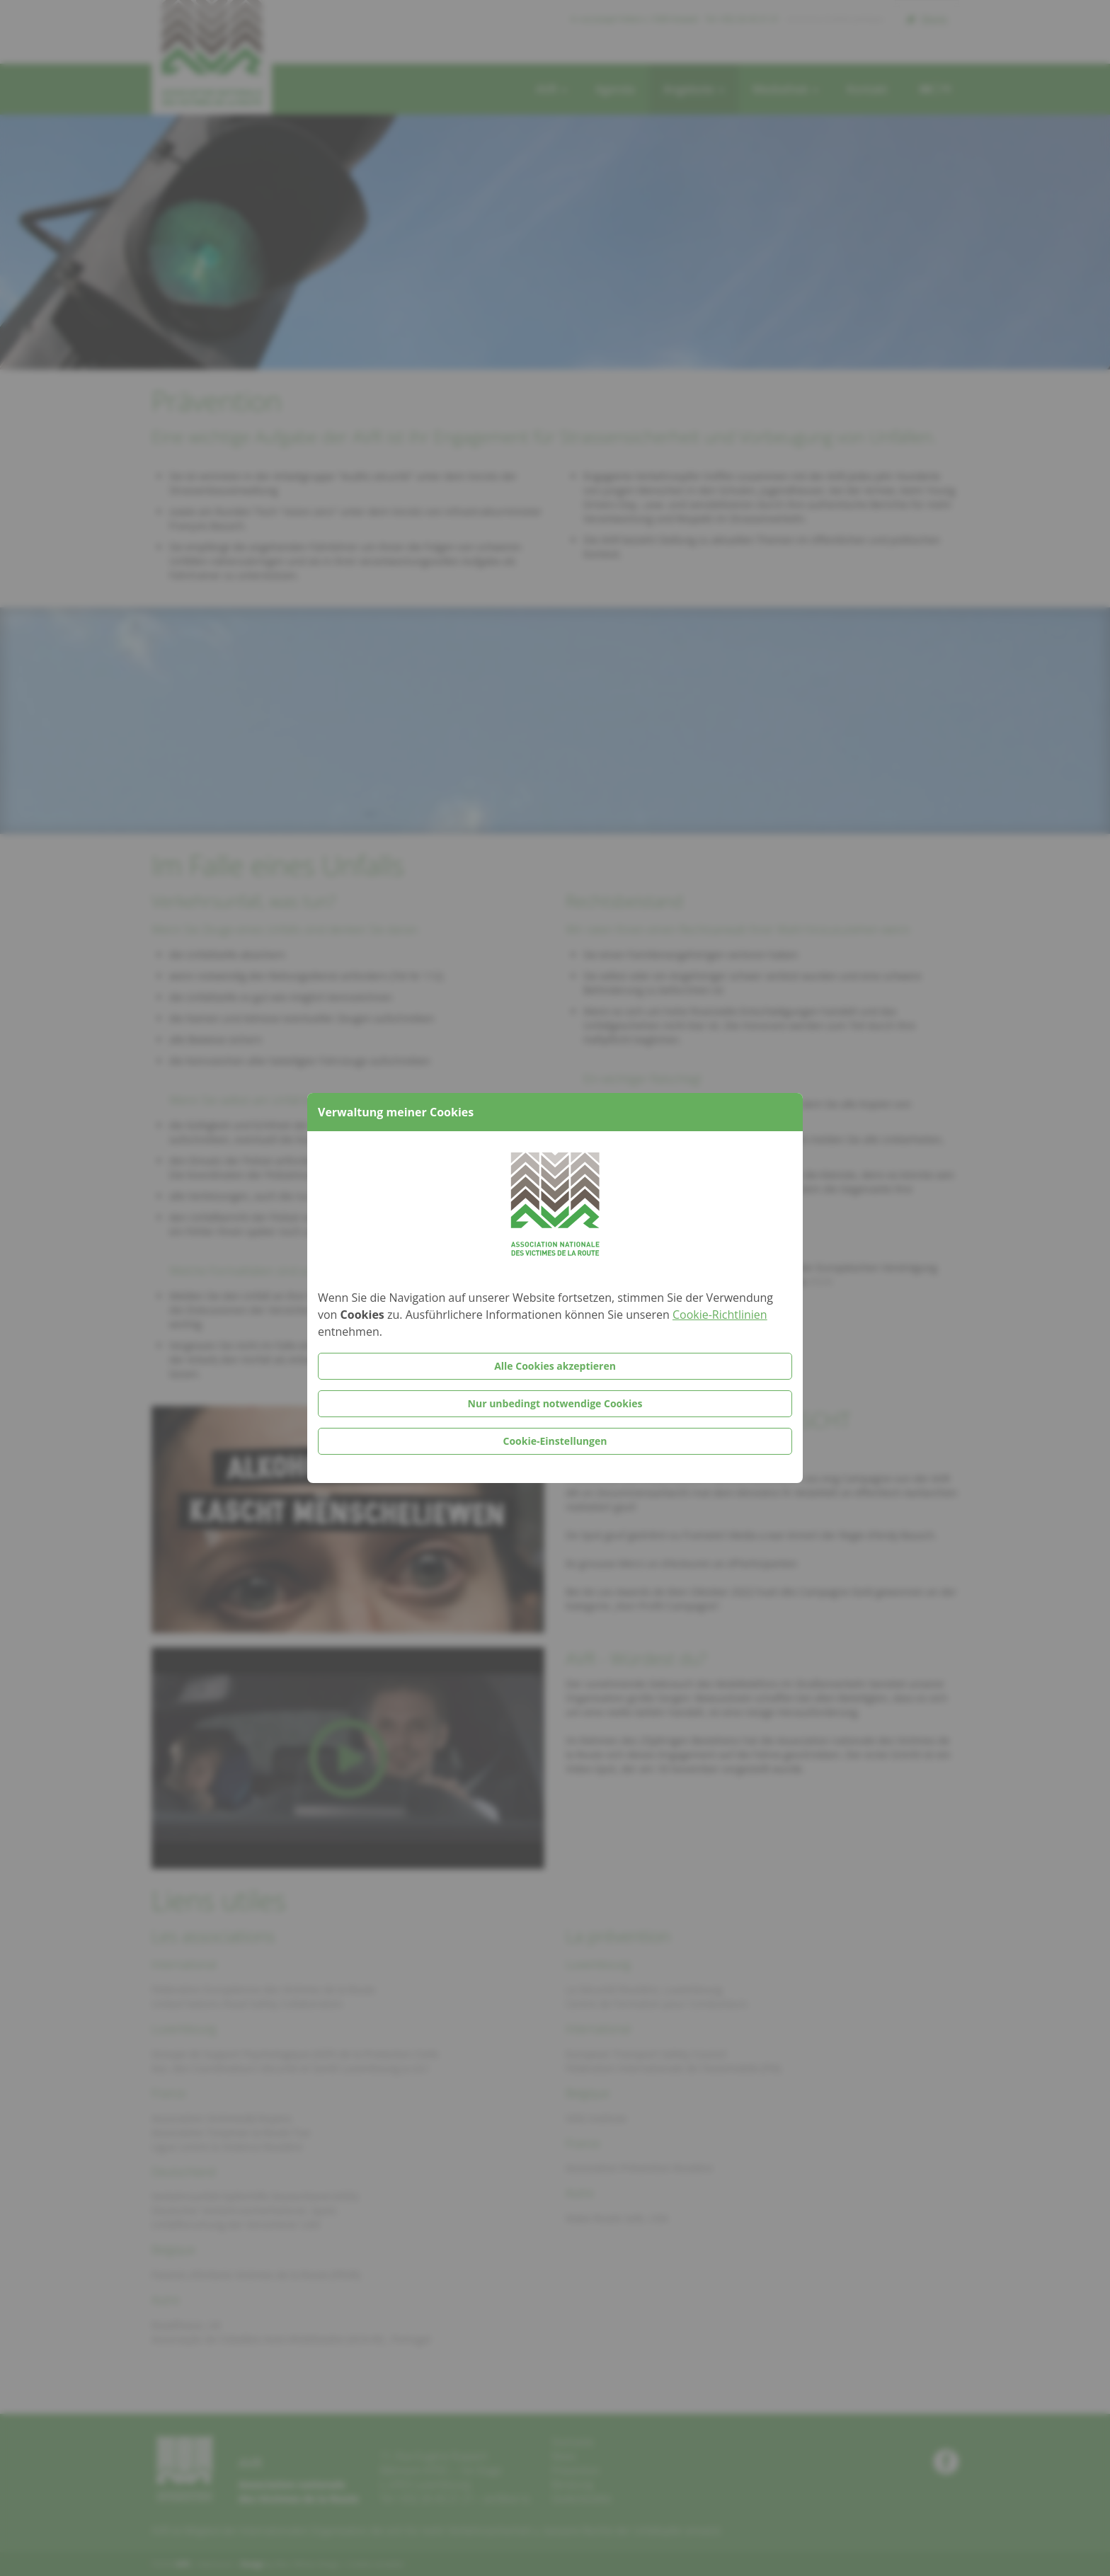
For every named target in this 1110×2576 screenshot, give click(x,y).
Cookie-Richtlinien (720, 1314)
